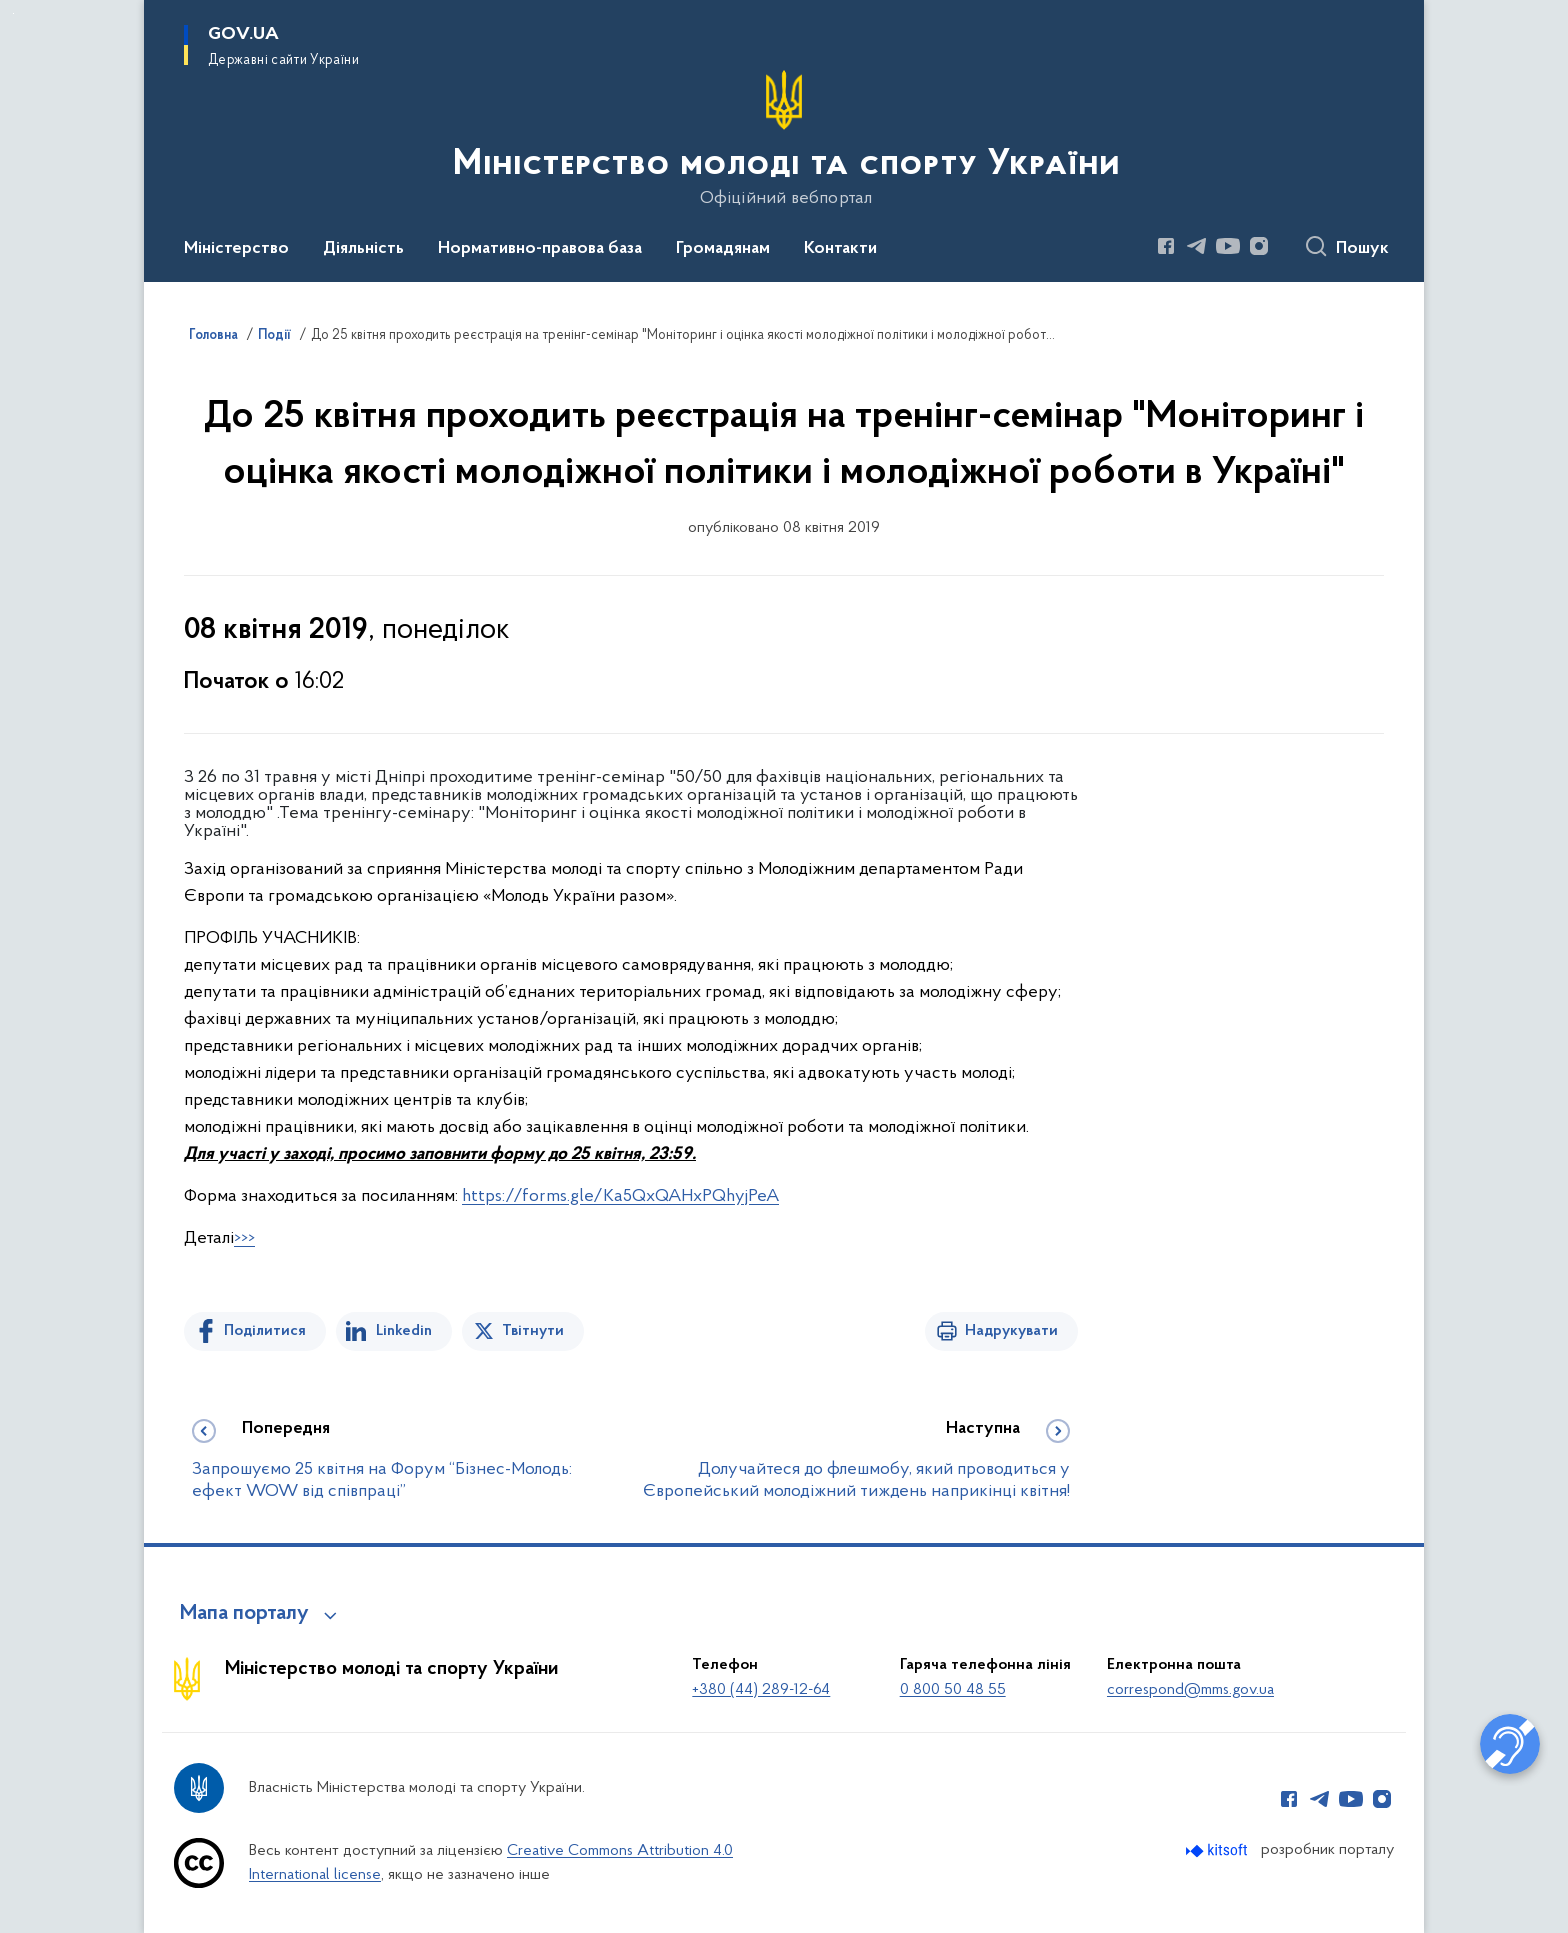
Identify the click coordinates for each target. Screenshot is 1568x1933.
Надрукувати (1011, 1331)
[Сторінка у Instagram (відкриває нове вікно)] (1259, 246)
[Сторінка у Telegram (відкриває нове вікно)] (1197, 246)
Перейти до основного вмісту (13, 13)
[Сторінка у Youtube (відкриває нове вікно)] (1228, 246)
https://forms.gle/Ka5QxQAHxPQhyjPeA (620, 1196)
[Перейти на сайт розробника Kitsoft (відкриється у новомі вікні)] (1218, 1850)
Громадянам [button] (723, 249)
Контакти (840, 249)
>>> (244, 1238)
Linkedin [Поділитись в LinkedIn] (404, 1331)
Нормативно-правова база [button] (540, 249)
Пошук (1362, 249)
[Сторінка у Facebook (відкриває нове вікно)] (1166, 246)
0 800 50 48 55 (953, 1690)
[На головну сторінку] (784, 139)
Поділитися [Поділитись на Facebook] (265, 1331)
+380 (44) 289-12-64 (761, 1690)
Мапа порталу (244, 1614)
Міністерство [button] (236, 249)
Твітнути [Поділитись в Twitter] (533, 1331)
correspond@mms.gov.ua (1190, 1690)
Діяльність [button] (363, 249)
